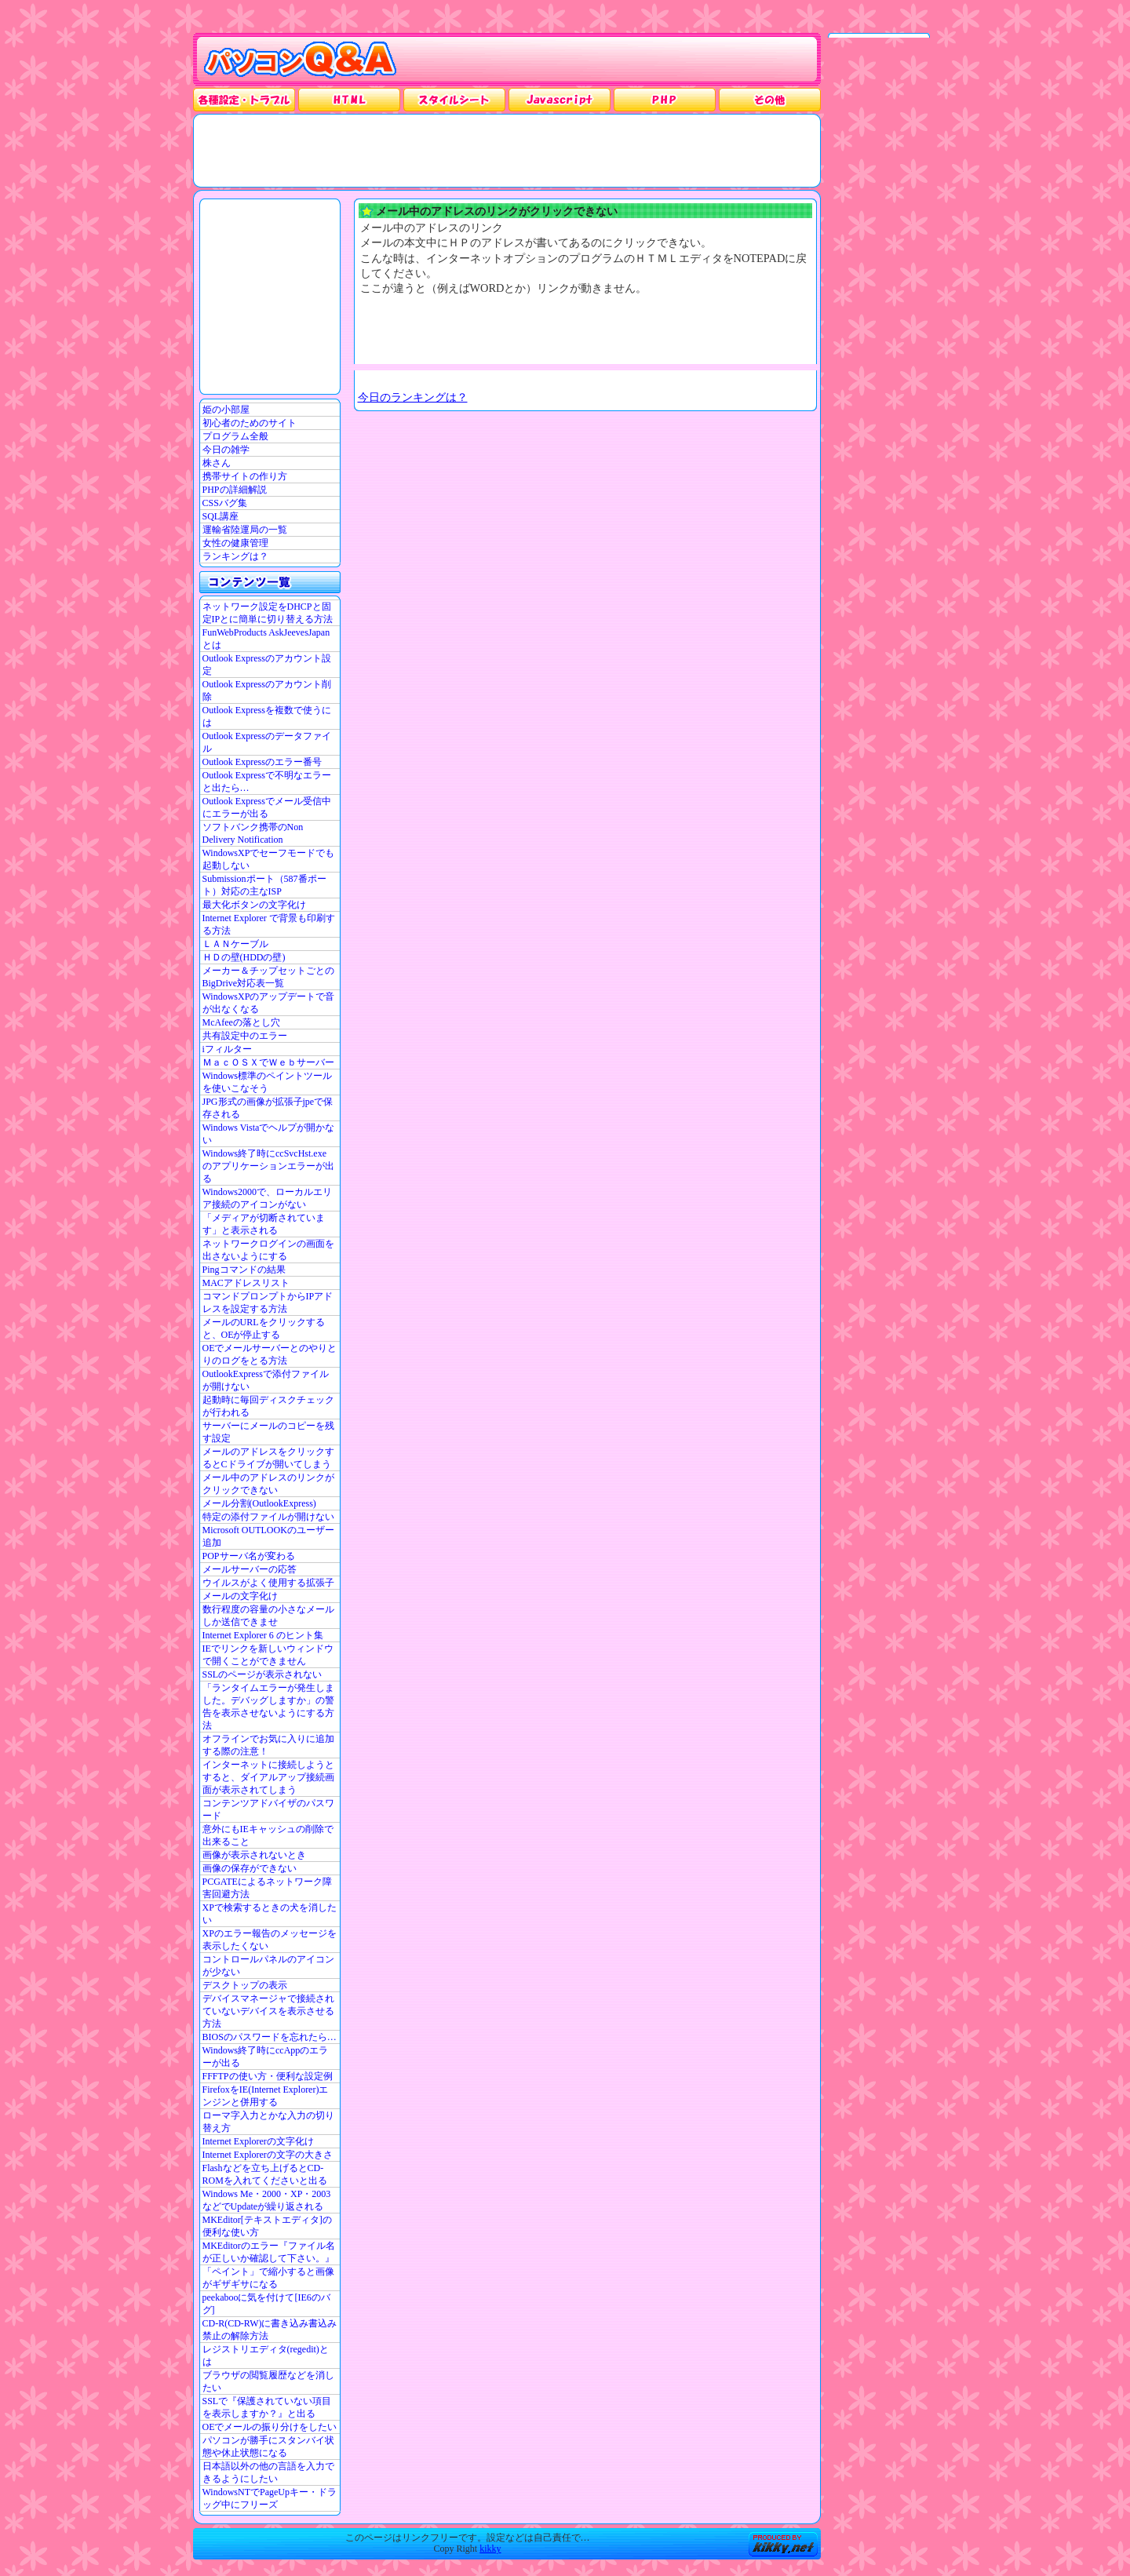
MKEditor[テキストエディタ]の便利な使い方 (267, 2226)
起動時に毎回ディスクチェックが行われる (268, 1406)
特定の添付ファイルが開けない (268, 1516)
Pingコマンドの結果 (244, 1269)
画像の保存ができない (249, 1868)
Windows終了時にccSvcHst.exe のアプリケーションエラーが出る (268, 1166)
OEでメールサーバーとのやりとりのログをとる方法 (269, 1354)
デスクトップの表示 (244, 1985)
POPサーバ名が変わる (248, 1555)
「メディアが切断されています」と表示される (263, 1224)
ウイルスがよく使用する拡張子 (268, 1582)
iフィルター (227, 1049)
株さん (216, 462)
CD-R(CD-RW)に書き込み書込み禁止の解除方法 (269, 2329)
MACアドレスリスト (246, 1282)
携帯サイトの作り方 (244, 476)
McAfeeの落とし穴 (241, 1022)
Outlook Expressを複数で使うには (266, 716)
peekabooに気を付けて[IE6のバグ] (266, 2303)
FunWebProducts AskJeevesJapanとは (266, 638)
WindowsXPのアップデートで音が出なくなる (268, 1003)
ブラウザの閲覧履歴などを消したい (268, 2381)
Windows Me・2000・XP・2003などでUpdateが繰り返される (266, 2200)
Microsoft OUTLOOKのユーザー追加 (268, 1536)
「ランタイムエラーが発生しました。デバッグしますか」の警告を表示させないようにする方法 (268, 1706)
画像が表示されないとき (254, 1854)
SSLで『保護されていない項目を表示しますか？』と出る (267, 2407)
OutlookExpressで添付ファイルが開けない (265, 1380)
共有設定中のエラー (244, 1035)
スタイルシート (454, 99)
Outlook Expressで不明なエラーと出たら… (266, 781)
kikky (490, 2548)
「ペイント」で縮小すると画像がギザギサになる (268, 2278)
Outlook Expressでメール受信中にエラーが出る (266, 807)
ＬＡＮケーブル (235, 943)
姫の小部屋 (226, 409)
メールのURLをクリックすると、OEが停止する (263, 1328)
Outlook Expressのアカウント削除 (266, 690)
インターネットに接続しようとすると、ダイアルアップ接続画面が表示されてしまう (268, 1777)
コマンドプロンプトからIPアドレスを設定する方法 (268, 1302)
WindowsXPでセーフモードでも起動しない (268, 859)
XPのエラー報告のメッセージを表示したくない (269, 1939)
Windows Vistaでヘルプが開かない (268, 1134)
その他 (770, 99)
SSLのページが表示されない (262, 1674)
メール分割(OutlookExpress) (259, 1503)
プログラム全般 (235, 436)
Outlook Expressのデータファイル (266, 742)
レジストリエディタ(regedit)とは (265, 2355)
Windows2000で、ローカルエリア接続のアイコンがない (267, 1198)
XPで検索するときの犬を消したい (269, 1914)
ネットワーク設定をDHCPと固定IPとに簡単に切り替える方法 (268, 613)
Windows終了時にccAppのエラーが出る (265, 2056)
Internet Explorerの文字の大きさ (267, 2154)
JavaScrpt (559, 99)
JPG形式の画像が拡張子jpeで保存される (268, 1108)
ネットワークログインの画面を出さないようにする (268, 1250)
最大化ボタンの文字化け (254, 904)
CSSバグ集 (224, 502)
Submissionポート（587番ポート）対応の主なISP (264, 885)
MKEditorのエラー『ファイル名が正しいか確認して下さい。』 (268, 2252)
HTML (349, 99)
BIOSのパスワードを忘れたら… (269, 2036)
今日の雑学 (226, 449)
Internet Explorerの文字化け (258, 2141)
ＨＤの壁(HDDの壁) (244, 957)
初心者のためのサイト (249, 422)
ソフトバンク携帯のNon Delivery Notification (253, 833)
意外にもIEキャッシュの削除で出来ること (268, 1835)
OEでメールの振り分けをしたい (269, 2426)
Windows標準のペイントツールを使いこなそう (267, 1082)
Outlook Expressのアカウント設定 (266, 664)
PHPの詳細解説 (234, 489)
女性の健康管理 (235, 542)
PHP (665, 99)
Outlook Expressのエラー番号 (262, 761)
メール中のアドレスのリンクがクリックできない (268, 1484)
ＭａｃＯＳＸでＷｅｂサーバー (268, 1062)
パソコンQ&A (300, 60)
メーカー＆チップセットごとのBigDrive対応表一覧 (268, 977)
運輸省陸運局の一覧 (244, 529)
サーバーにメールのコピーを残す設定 (268, 1432)
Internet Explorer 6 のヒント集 (262, 1635)
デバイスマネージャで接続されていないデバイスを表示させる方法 (268, 2011)
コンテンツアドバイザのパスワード (268, 1809)
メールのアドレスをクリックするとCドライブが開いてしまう (268, 1458)
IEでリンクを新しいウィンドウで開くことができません (268, 1655)
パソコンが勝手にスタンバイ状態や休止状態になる (268, 2446)
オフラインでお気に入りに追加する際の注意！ (268, 1745)
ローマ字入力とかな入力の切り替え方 (268, 2121)
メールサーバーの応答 (249, 1569)
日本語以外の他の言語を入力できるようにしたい (268, 2472)
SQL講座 (220, 516)
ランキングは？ (235, 556)
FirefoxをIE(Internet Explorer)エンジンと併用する (265, 2096)
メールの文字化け (240, 1595)
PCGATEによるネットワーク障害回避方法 (267, 1888)
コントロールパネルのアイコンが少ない (268, 1965)
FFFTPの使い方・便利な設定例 (267, 2076)
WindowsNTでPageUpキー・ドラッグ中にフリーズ (269, 2498)
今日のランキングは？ (413, 397)
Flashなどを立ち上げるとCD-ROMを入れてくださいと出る (264, 2174)
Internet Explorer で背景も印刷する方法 (268, 924)
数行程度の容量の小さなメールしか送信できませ (268, 1615)
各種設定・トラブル (244, 99)
